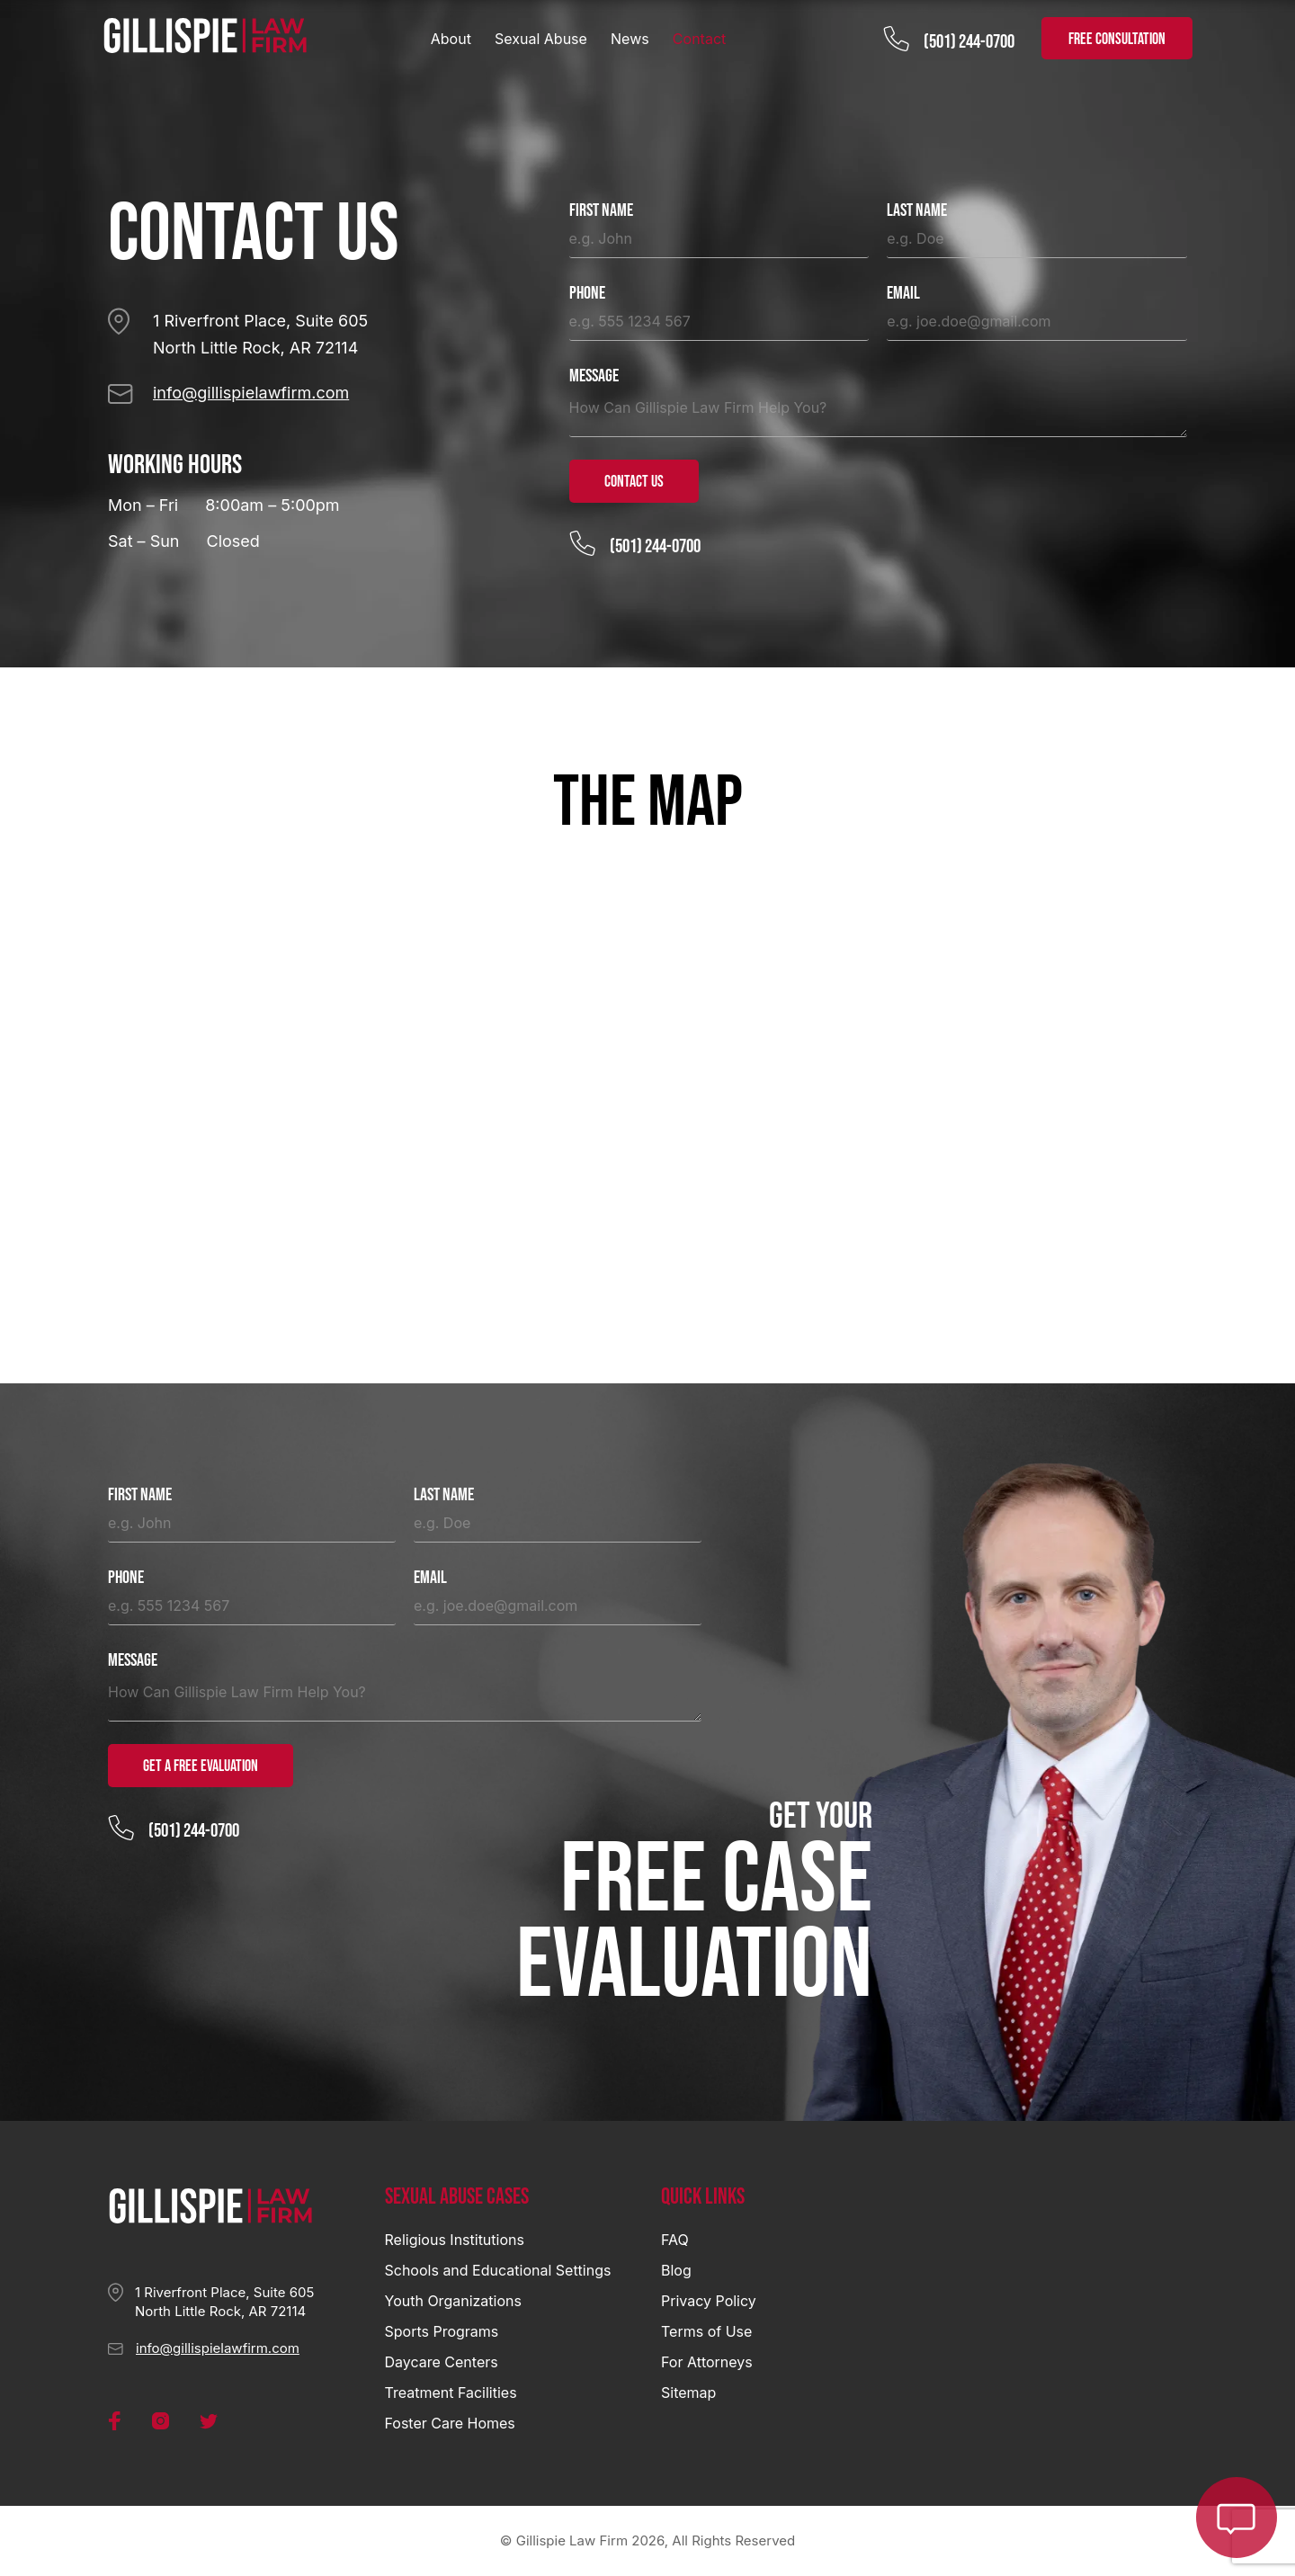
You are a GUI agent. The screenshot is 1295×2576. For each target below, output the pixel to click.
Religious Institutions (454, 2240)
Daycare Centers (441, 2362)
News (630, 39)
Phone (587, 293)
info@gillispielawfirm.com (251, 392)
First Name (601, 210)
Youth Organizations (453, 2301)
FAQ (675, 2240)
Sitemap (688, 2393)
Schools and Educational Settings (498, 2270)
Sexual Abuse (541, 39)
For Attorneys (707, 2362)
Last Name (917, 210)
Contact (699, 39)
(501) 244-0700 (969, 42)
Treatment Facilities (451, 2393)
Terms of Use (706, 2331)
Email (903, 293)
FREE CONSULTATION (1117, 39)
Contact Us (634, 481)
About (451, 39)
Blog (676, 2270)
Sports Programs (442, 2331)
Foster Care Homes (450, 2423)
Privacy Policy (708, 2301)
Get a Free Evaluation (200, 1766)
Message (594, 376)
